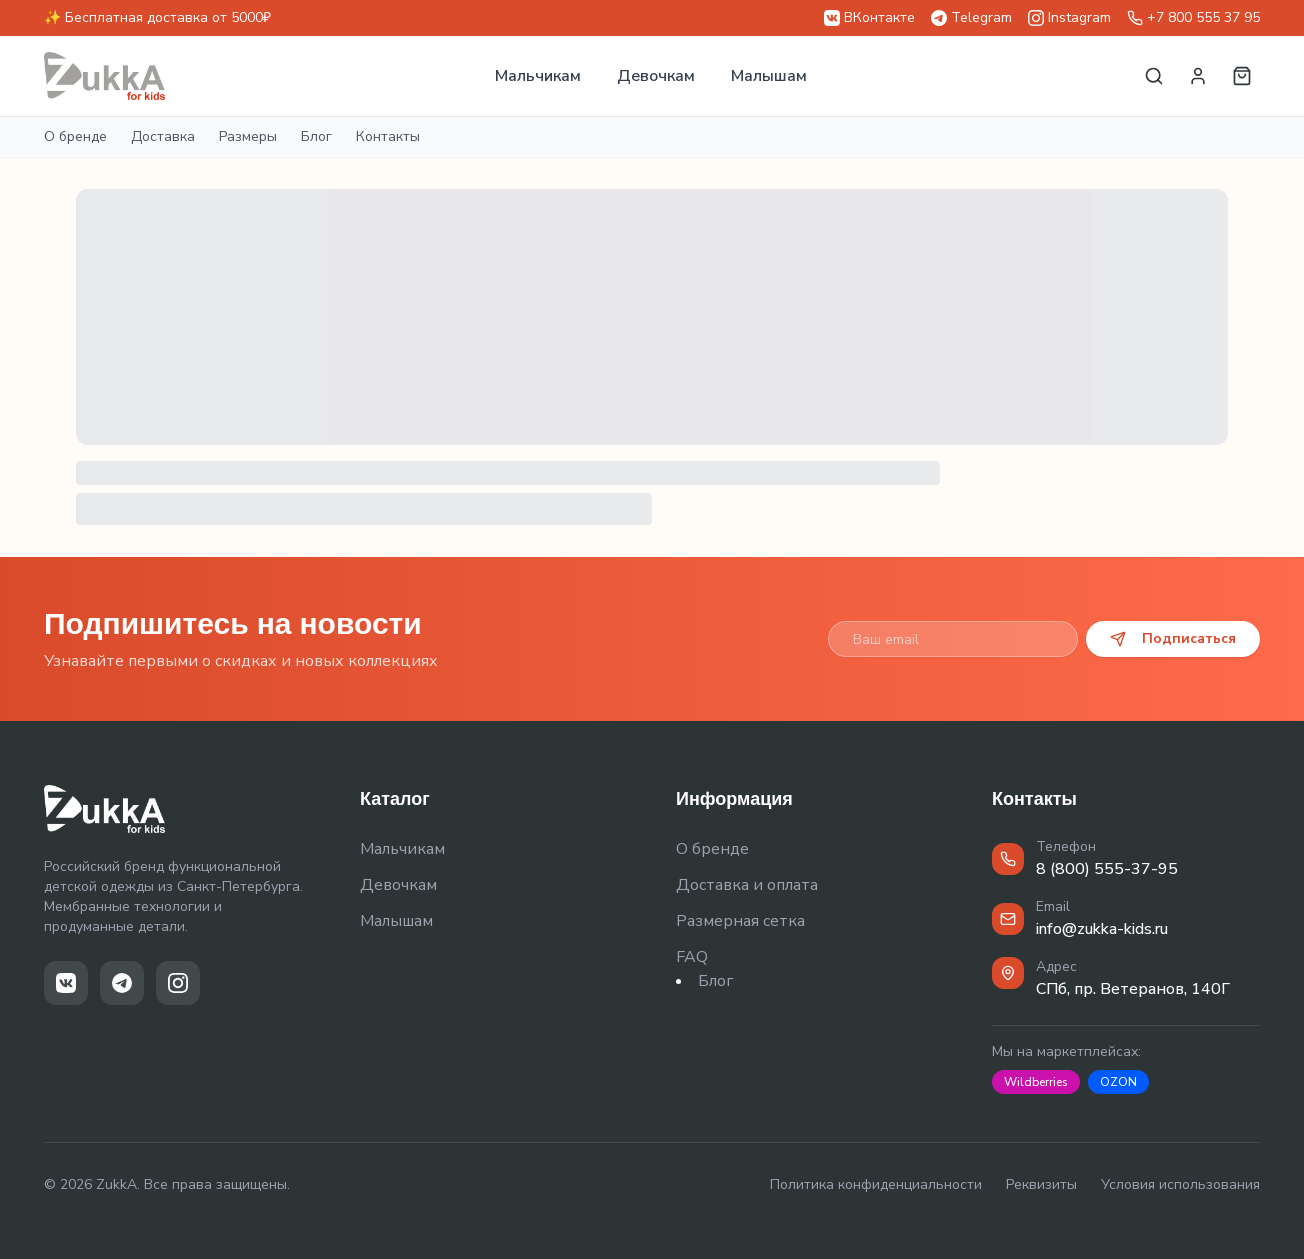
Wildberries (1036, 1082)
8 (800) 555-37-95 (1107, 869)
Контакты (388, 136)
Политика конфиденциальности (876, 1184)
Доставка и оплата (747, 885)
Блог (316, 136)
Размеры (248, 136)
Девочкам (656, 76)
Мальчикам (538, 76)
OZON (1118, 1082)
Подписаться (1173, 638)
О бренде (75, 136)
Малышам (769, 76)
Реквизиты (1041, 1184)
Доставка (163, 136)
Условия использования (1180, 1184)
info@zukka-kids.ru (1102, 929)
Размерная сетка (740, 921)
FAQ (692, 957)
